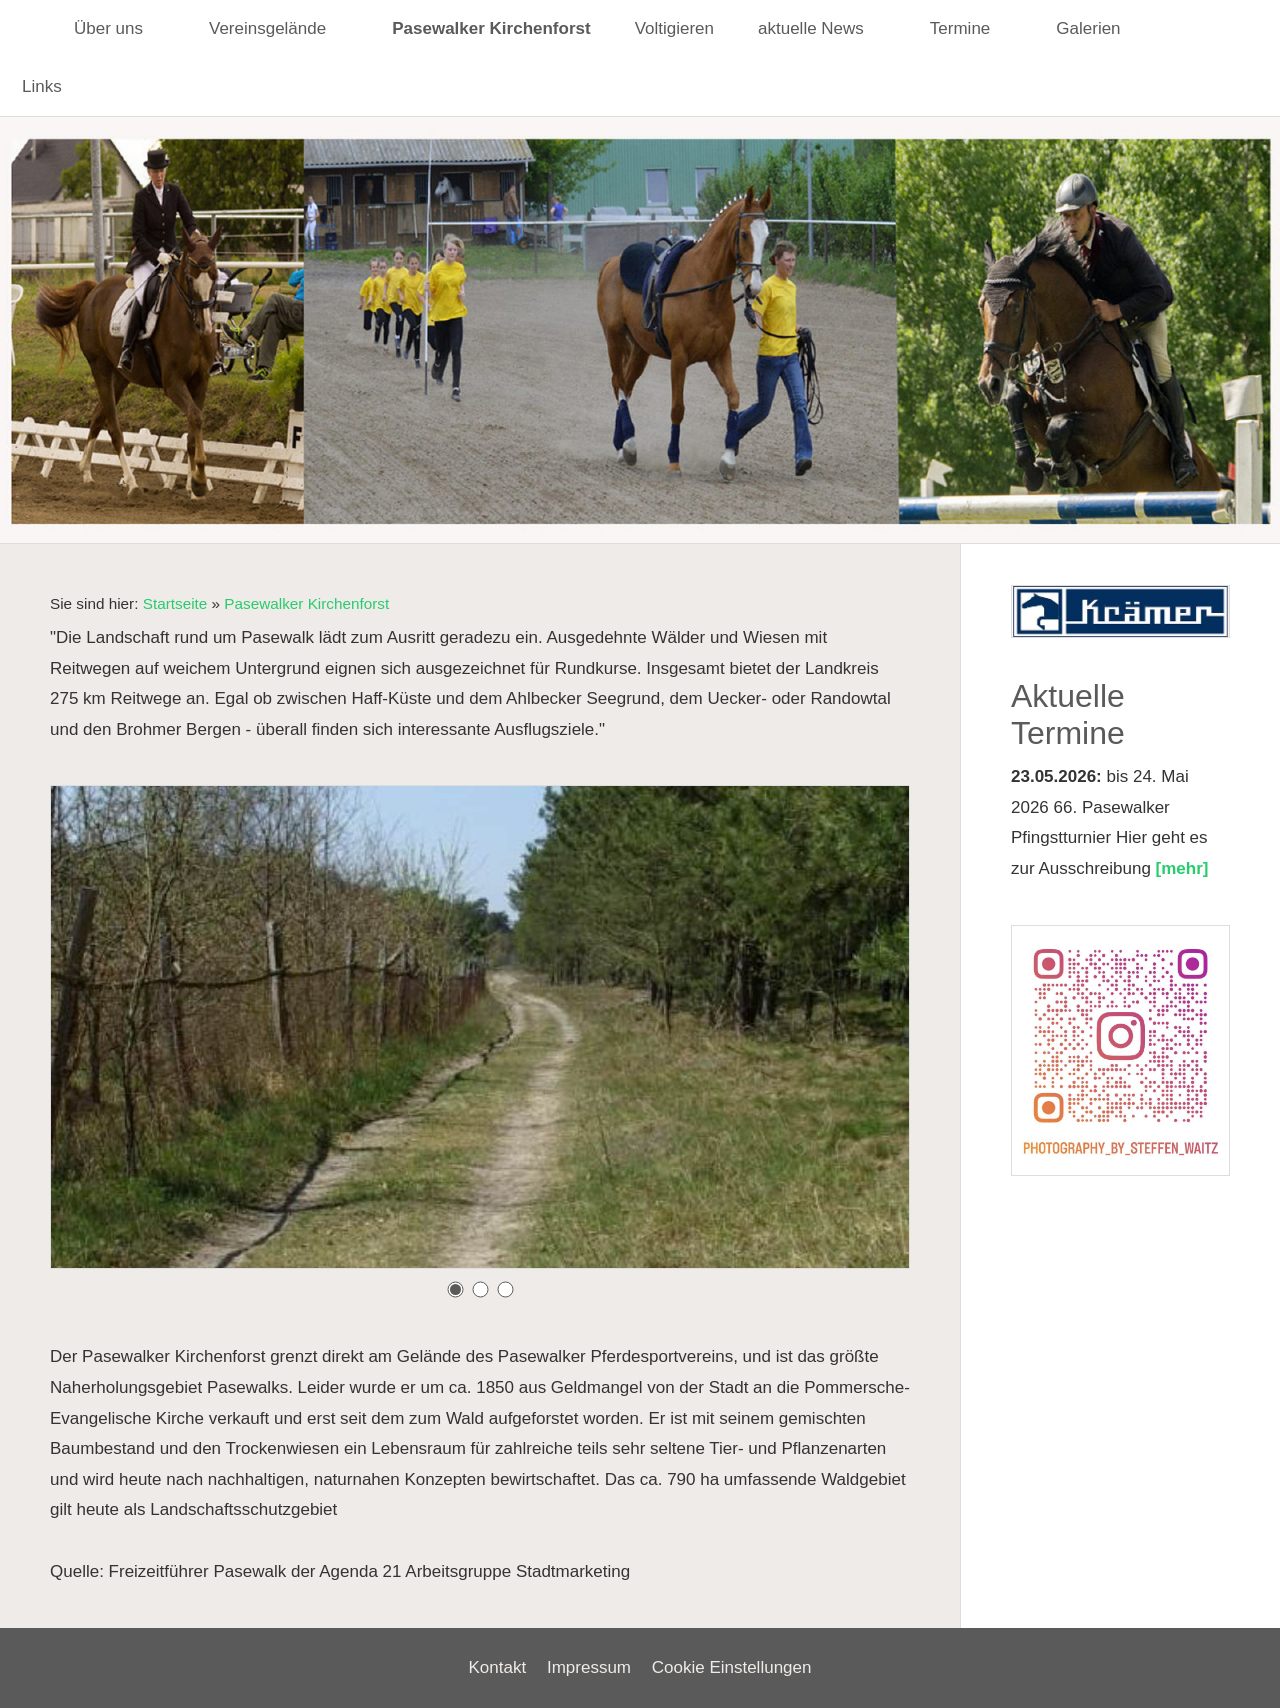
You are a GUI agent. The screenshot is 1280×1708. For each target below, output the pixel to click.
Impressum (589, 1667)
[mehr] (1182, 868)
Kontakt (498, 1667)
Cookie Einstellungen (732, 1667)
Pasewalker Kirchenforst (306, 603)
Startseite (175, 603)
